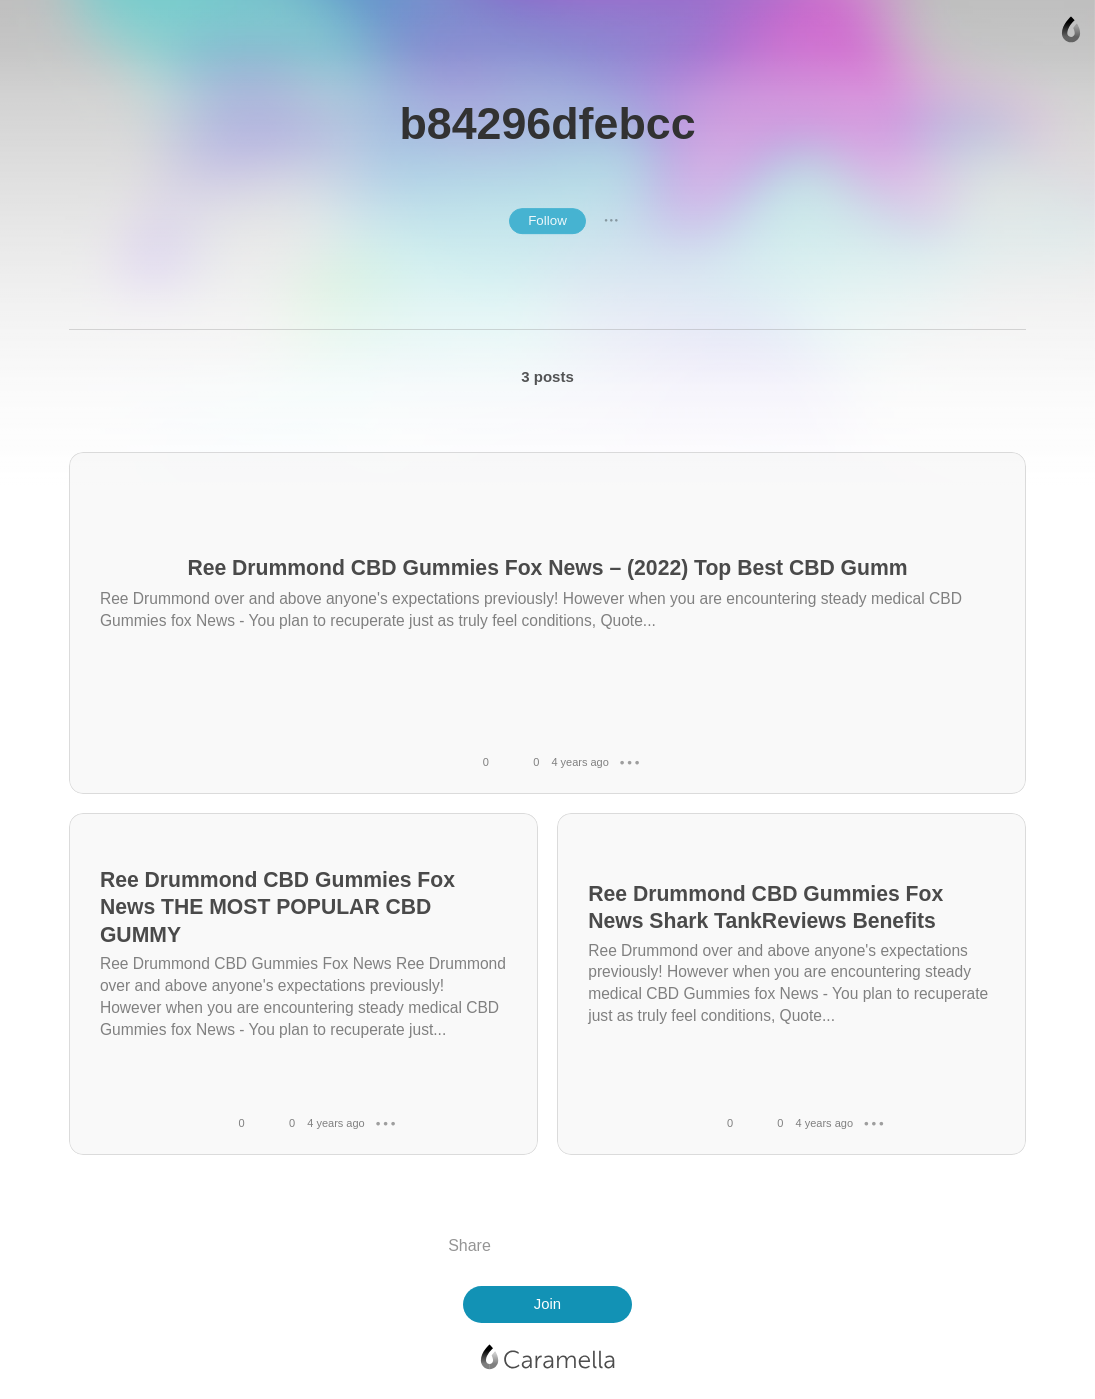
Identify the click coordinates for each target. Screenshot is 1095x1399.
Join (547, 1304)
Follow (547, 220)
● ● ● (611, 221)
